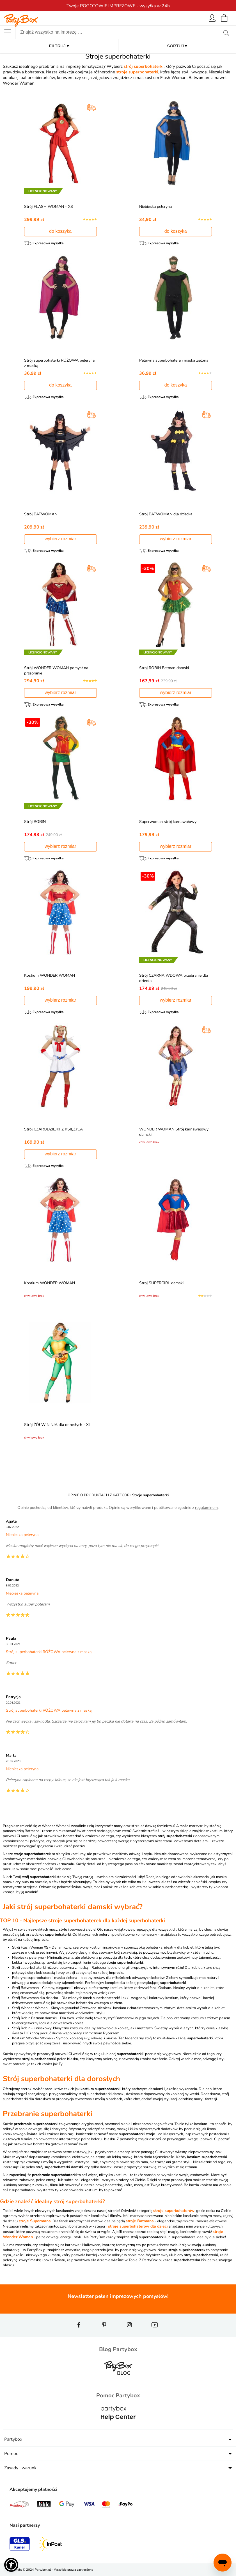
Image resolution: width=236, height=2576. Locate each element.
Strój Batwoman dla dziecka (35, 1997)
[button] (11, 2564)
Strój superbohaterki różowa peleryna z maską (50, 1967)
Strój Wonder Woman (29, 2007)
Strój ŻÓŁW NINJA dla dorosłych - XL (58, 1424)
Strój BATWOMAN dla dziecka (167, 514)
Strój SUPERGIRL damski (163, 1283)
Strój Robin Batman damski (34, 2018)
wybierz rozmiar (60, 538)
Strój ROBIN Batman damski (165, 668)
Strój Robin (21, 2028)
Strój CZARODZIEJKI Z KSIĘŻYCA (54, 1129)
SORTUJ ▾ (177, 45)
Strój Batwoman (25, 1987)
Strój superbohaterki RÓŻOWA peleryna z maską (52, 363)
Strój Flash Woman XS (30, 1947)
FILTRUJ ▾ (59, 45)
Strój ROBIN (36, 821)
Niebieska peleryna (157, 206)
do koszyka (60, 231)
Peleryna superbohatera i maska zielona (175, 360)
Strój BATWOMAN (41, 514)
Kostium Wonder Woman (32, 2038)
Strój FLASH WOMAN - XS (49, 206)
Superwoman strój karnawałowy (169, 821)
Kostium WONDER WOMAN (50, 975)
